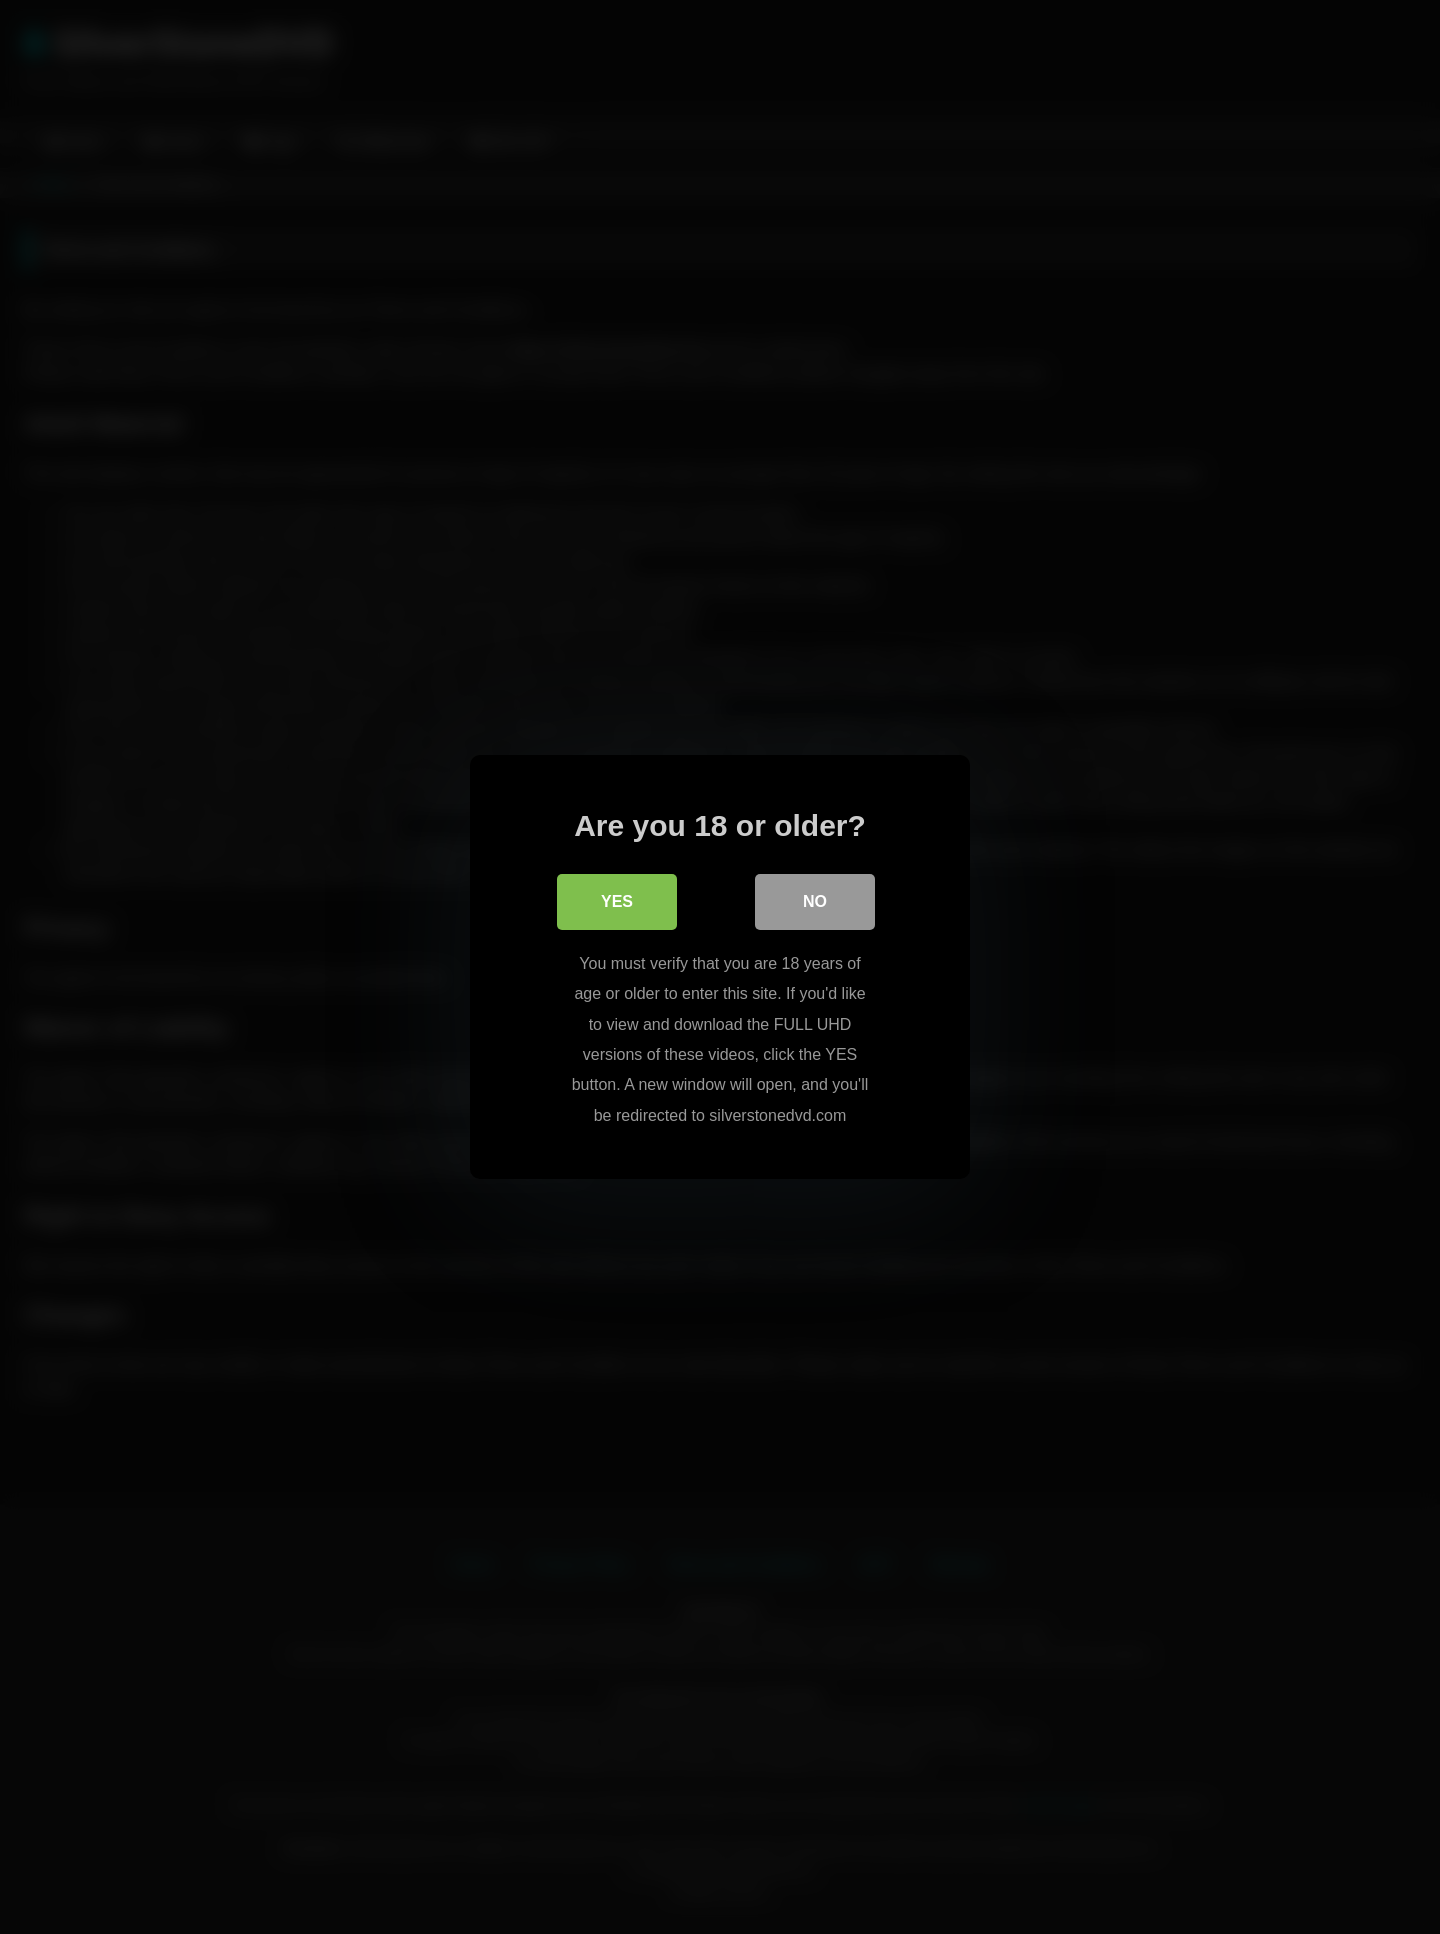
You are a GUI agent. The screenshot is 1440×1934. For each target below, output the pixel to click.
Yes (617, 901)
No (815, 901)
